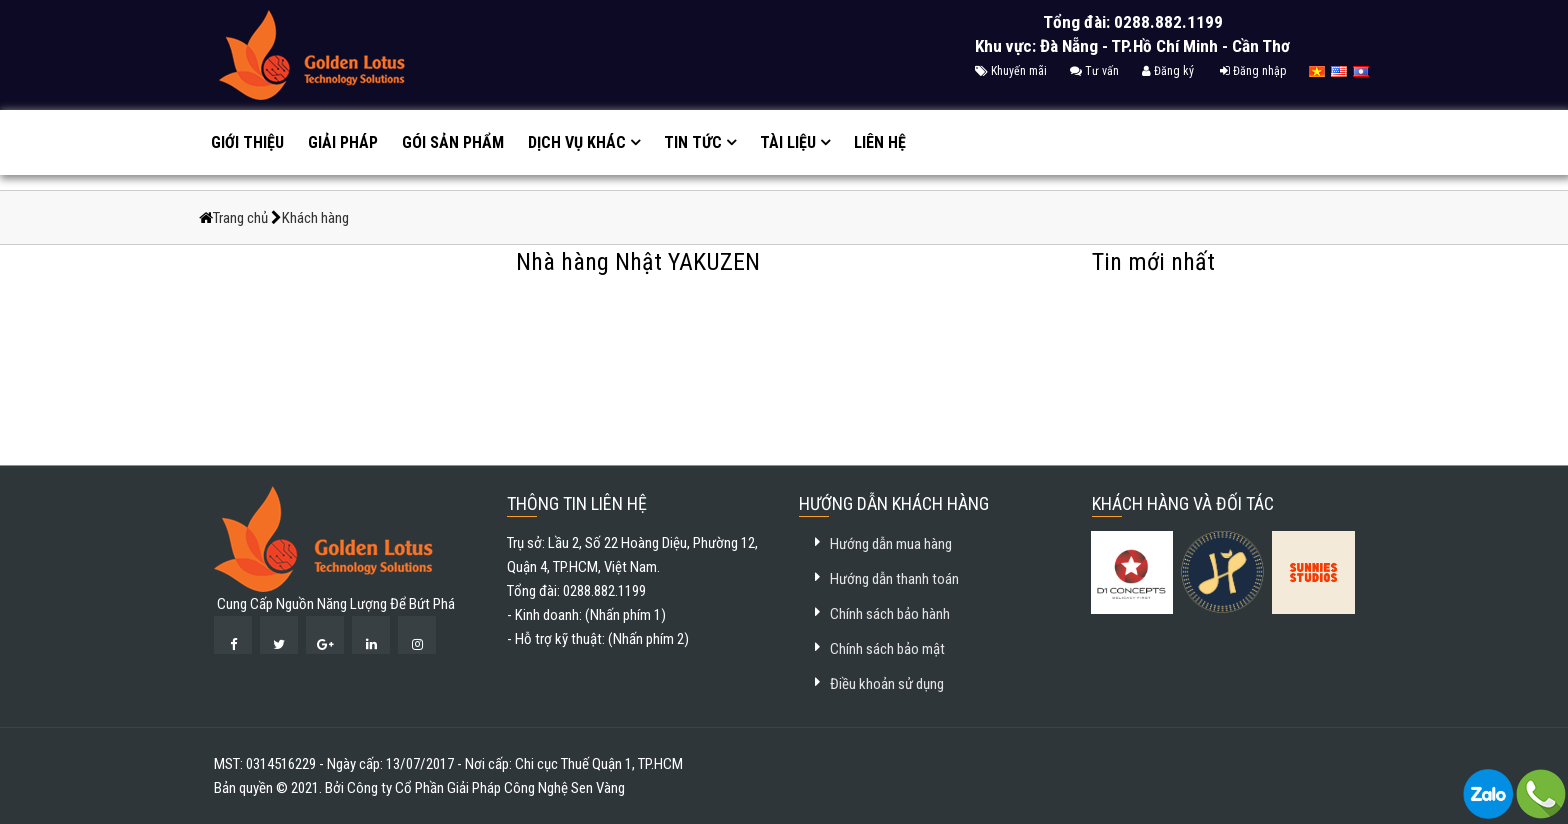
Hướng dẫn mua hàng (891, 544)
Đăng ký (1168, 71)
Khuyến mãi (1011, 71)
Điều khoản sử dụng (887, 684)
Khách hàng (315, 218)
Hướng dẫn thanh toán (894, 579)
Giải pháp (343, 142)
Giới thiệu (247, 142)
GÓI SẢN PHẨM (453, 142)
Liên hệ (880, 142)
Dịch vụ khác (577, 142)
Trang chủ (242, 218)
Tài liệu (788, 142)
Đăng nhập (1253, 71)
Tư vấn (1094, 71)
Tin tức (693, 142)
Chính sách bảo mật (887, 649)
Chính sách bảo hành (890, 614)
